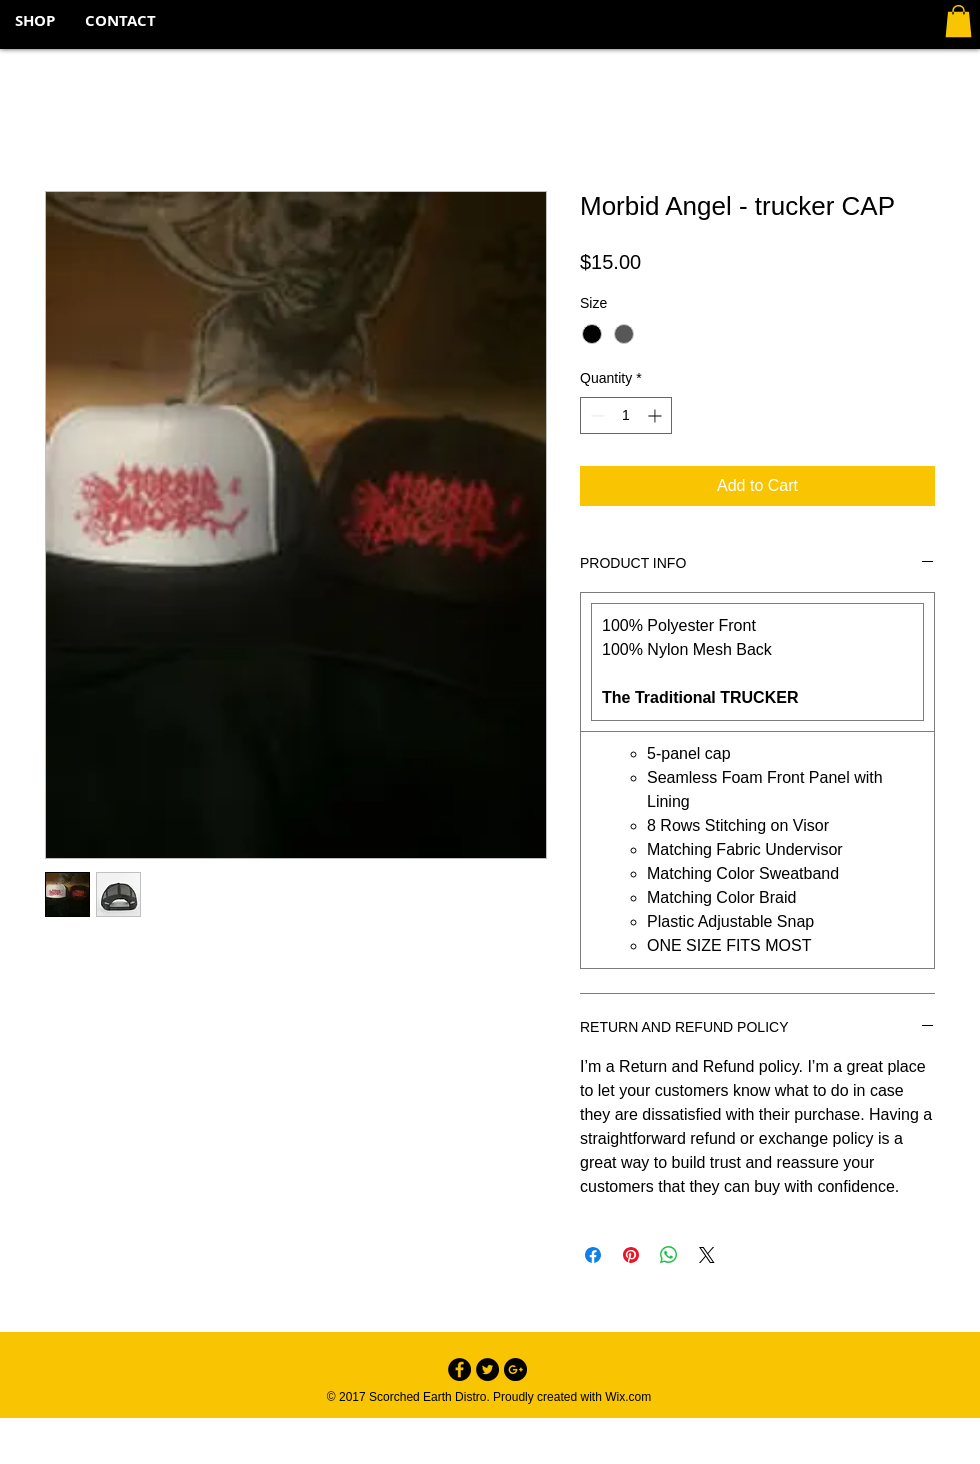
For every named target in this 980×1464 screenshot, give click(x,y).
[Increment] (656, 415)
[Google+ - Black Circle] (515, 1369)
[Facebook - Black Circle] (459, 1369)
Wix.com (628, 1397)
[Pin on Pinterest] (631, 1255)
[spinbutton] (626, 415)
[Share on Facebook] (593, 1255)
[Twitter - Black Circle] (487, 1369)
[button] (958, 21)
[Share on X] (707, 1255)
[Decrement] (595, 415)
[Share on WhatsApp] (669, 1255)
